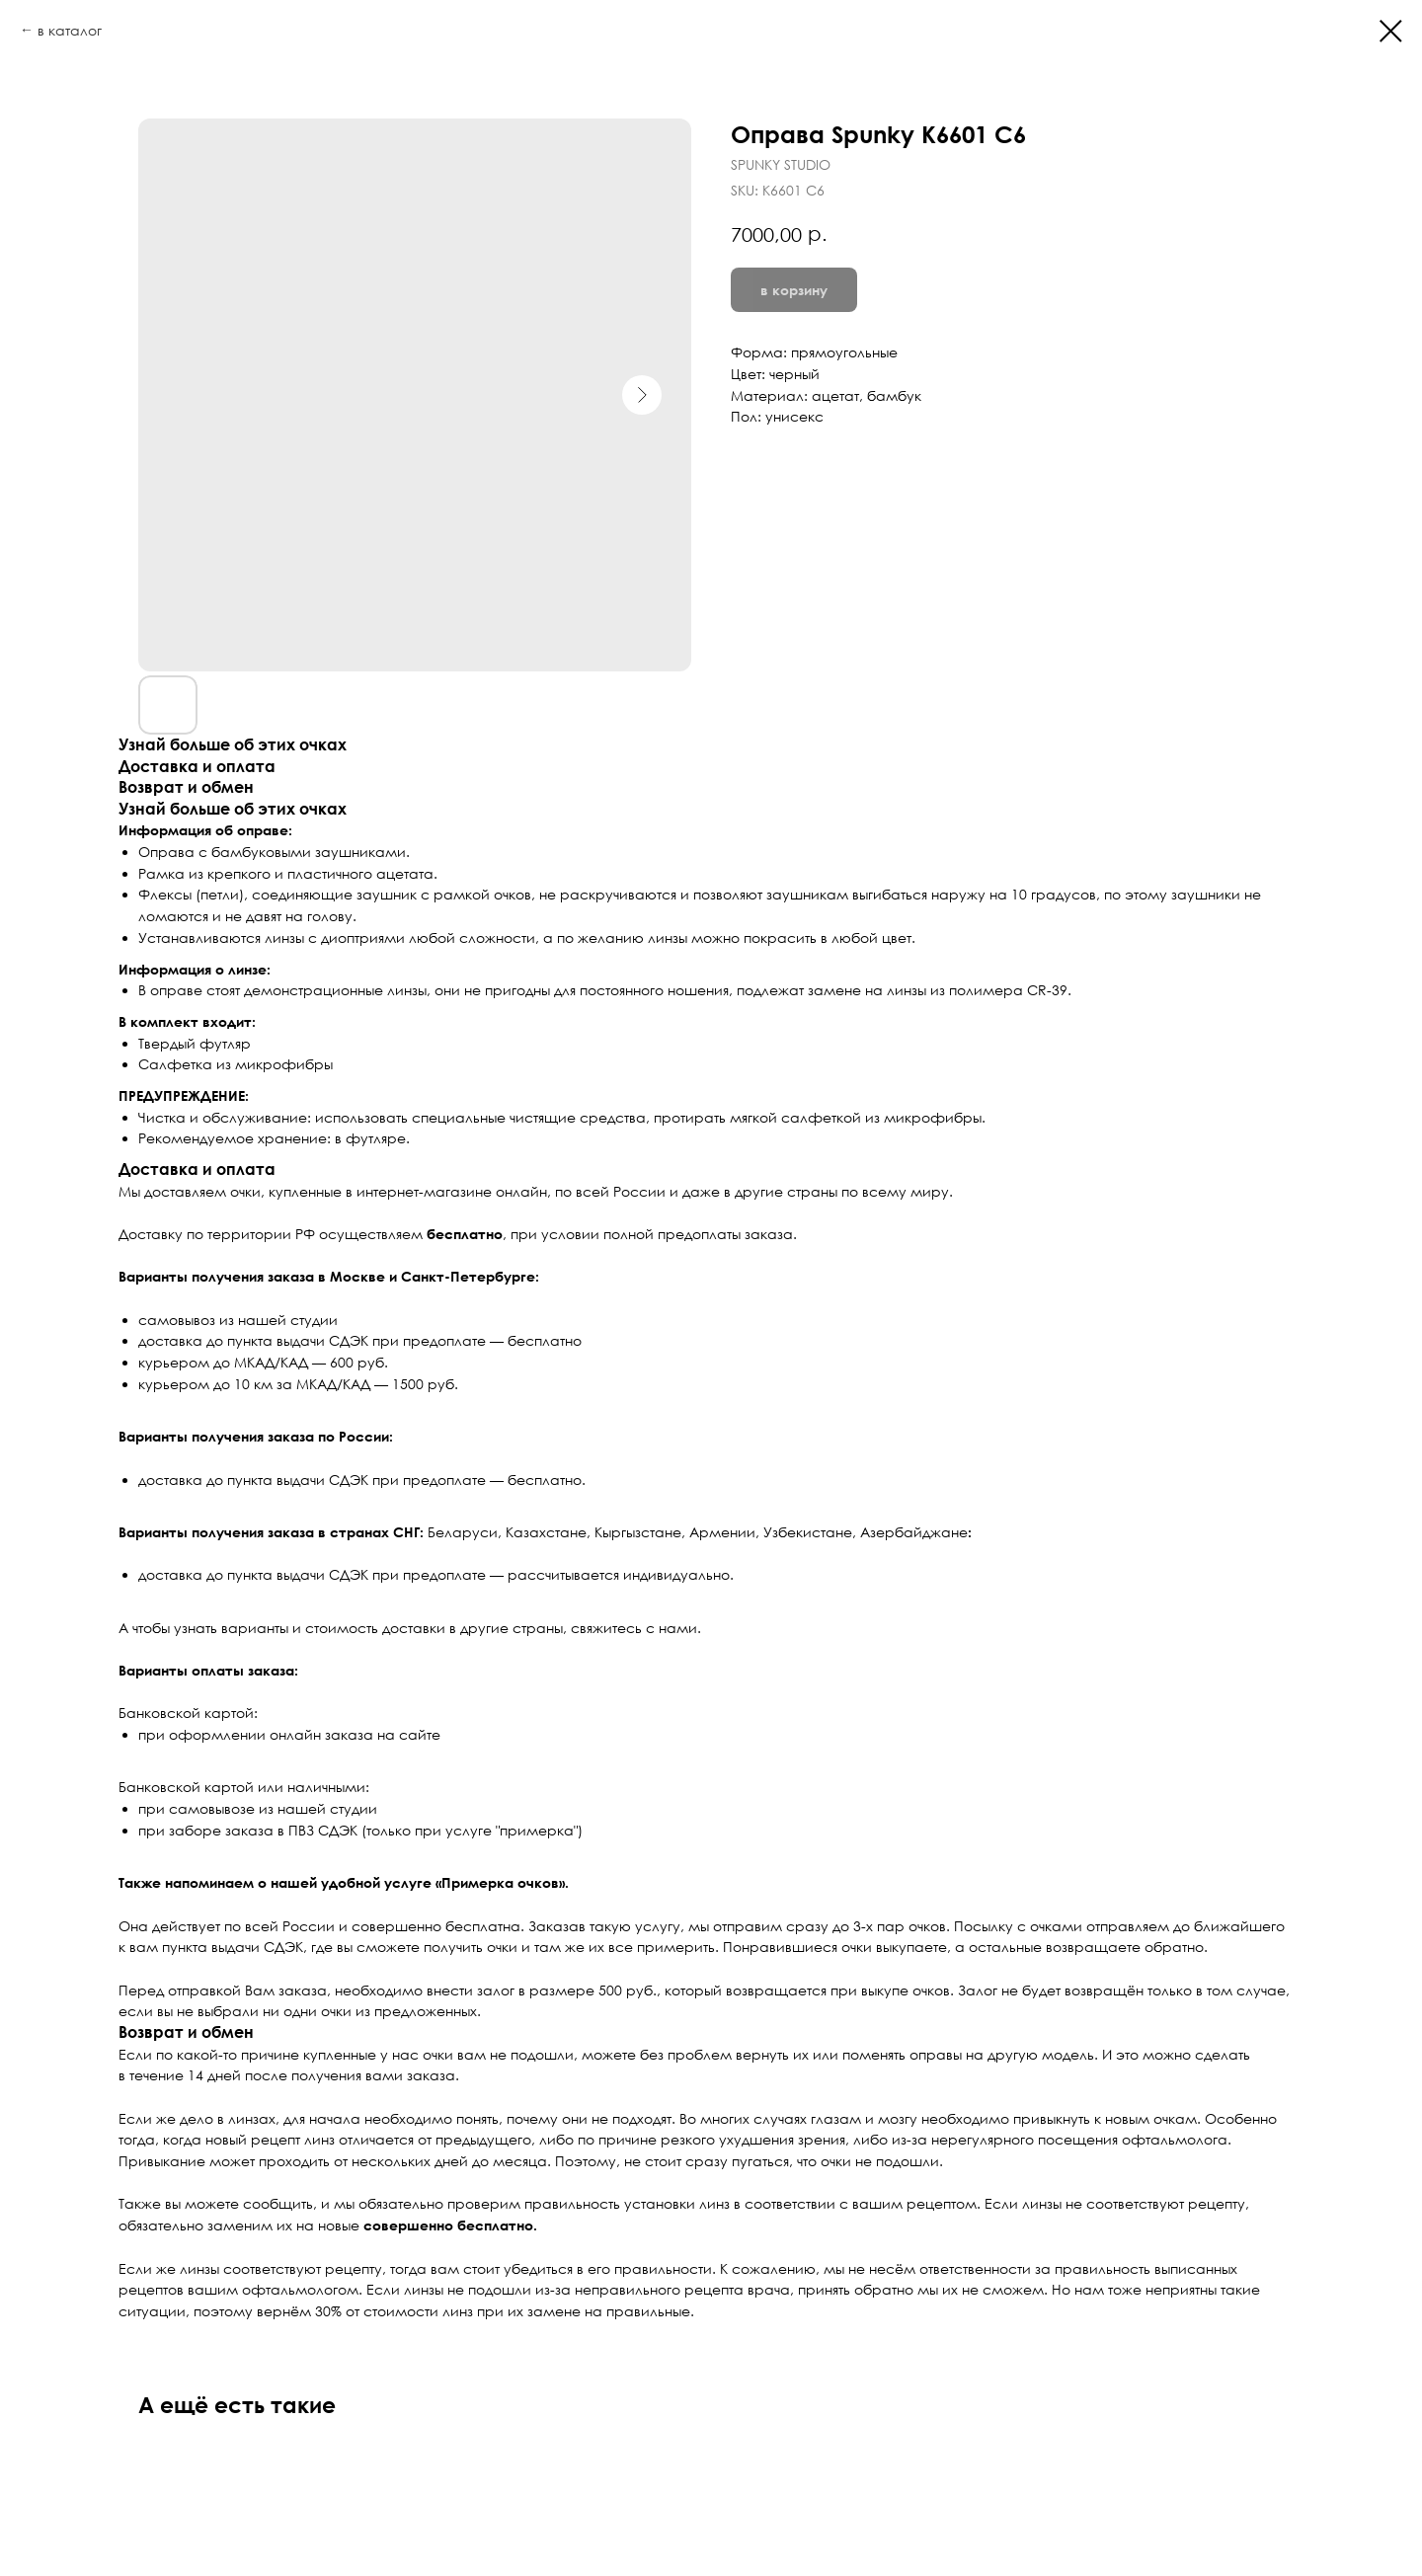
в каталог (70, 30)
